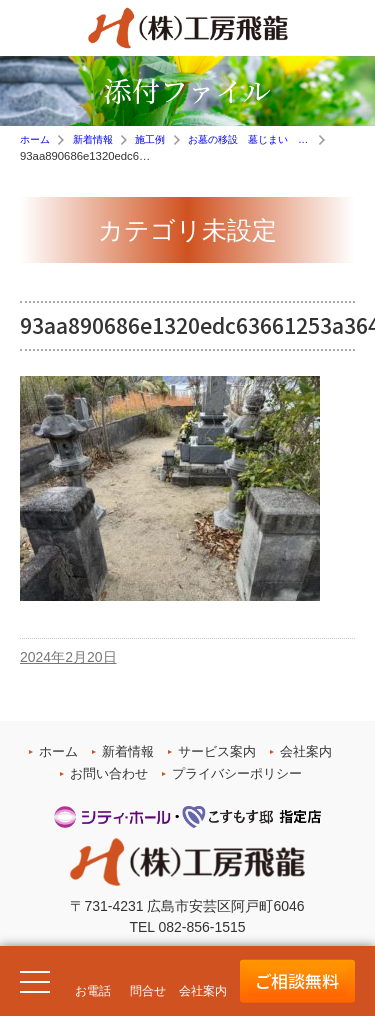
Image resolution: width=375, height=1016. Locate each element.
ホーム (58, 752)
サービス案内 (217, 752)
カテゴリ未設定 (187, 230)
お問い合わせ (109, 774)
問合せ (148, 991)
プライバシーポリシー (237, 774)
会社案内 (306, 752)
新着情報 (128, 752)
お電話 (93, 991)
